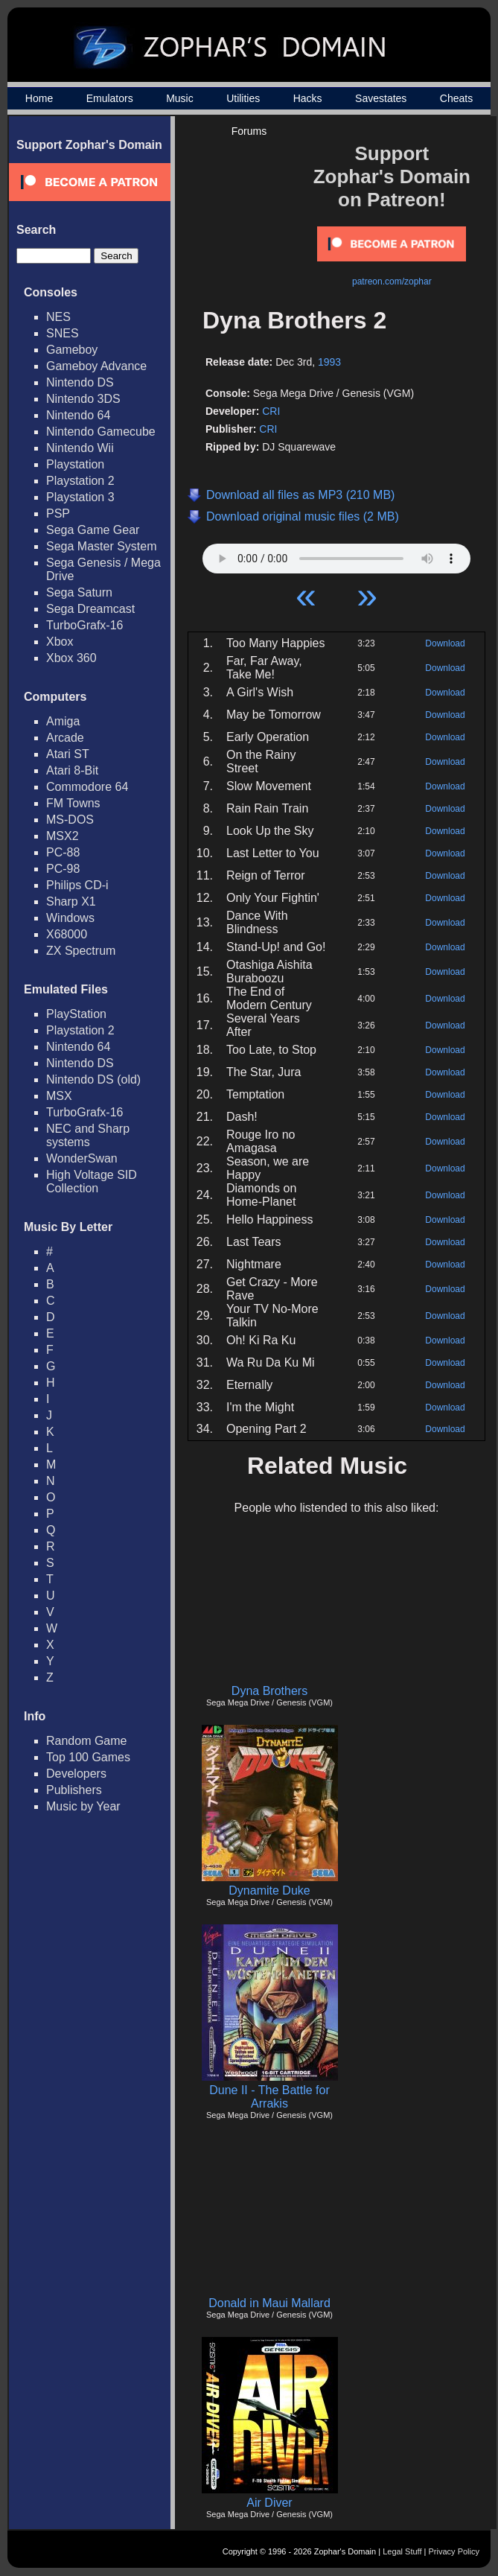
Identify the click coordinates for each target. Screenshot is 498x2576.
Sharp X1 (71, 901)
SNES (62, 333)
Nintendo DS (80, 382)
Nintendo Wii (80, 448)
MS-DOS (70, 819)
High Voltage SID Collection (91, 1181)
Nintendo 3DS (83, 398)
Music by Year (83, 1806)
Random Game (86, 1740)
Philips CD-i (77, 885)
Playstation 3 (80, 497)
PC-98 (63, 868)
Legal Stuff (402, 2551)
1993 (329, 362)
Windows (70, 918)
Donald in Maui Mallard (269, 2303)
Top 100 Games (88, 1757)
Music (180, 98)
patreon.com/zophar (392, 281)
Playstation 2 (80, 480)
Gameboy (72, 349)
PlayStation (76, 1014)
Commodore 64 (87, 786)
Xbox (59, 641)
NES (58, 317)
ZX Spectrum (80, 950)
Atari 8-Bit (72, 770)
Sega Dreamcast (90, 608)
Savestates (380, 98)
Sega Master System (101, 546)
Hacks (307, 98)
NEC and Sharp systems (88, 1135)
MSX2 (62, 836)
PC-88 (63, 852)
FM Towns (73, 803)
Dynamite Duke (269, 1890)
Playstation (75, 464)
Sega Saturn (79, 592)
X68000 (66, 934)
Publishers (74, 1790)
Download (445, 643)
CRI (271, 411)
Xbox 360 (71, 658)
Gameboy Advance (96, 366)
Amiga (63, 721)
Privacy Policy (454, 2551)
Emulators (109, 98)
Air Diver (269, 2502)
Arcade (65, 737)
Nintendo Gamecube (101, 431)
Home (39, 98)
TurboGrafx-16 (84, 625)
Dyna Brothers (269, 1691)
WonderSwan (82, 1158)
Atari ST (67, 754)
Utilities (243, 98)
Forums (249, 131)
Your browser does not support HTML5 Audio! (336, 554)
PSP (58, 513)
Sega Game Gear (92, 530)
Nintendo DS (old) (93, 1079)
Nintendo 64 (78, 415)
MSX (59, 1096)
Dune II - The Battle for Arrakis (269, 2097)
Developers (76, 1773)
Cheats (456, 98)
